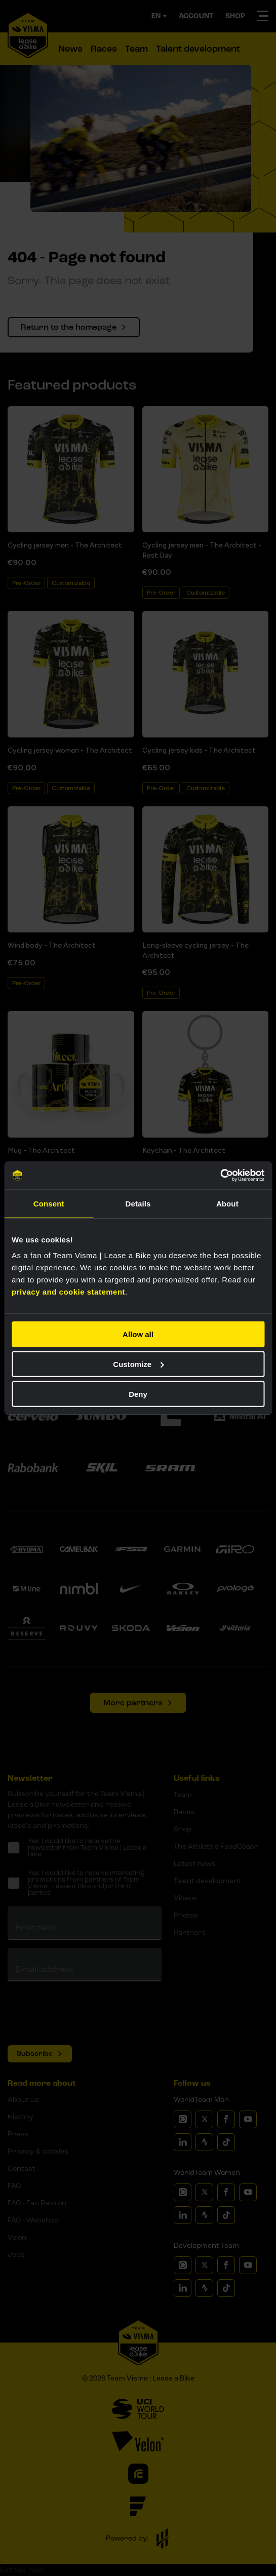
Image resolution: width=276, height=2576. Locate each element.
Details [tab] (138, 1203)
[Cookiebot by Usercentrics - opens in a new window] (220, 1175)
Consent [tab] (48, 1203)
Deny (138, 1393)
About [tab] (227, 1203)
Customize (138, 1363)
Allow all (138, 1334)
